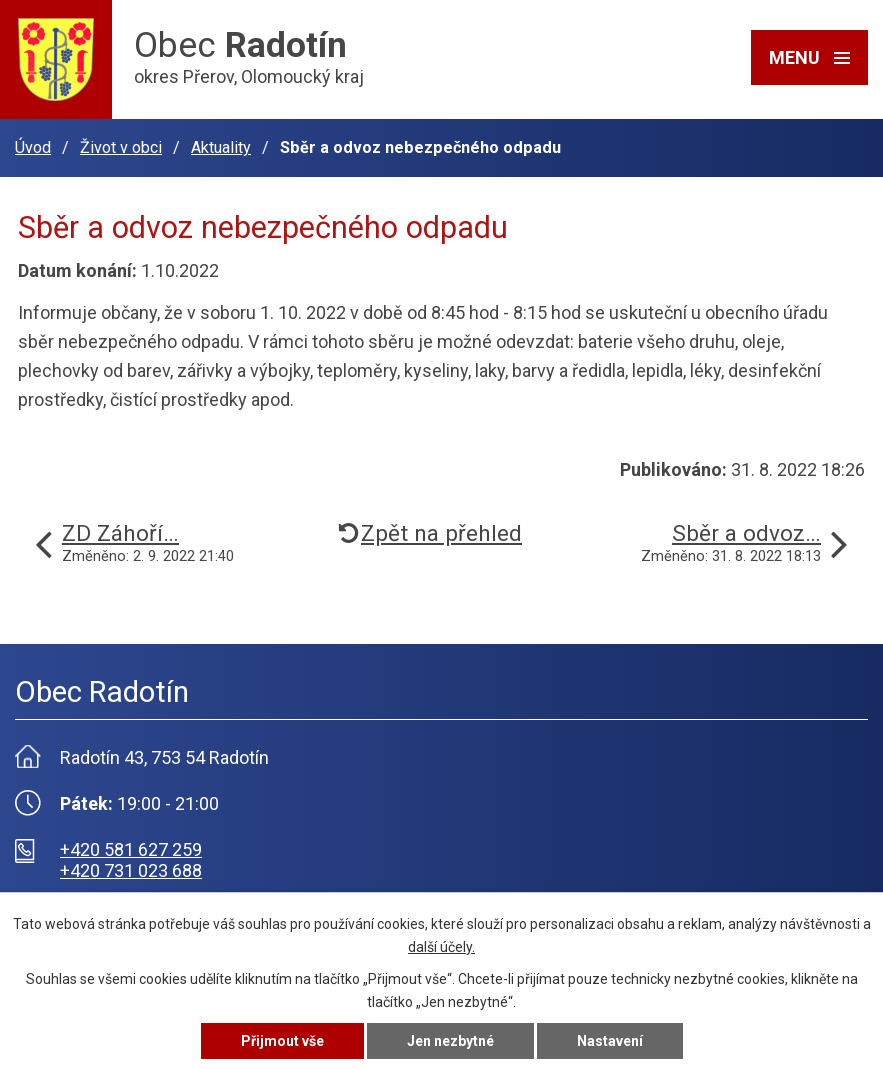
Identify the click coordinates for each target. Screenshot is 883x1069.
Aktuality (221, 147)
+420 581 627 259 (131, 849)
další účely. (441, 947)
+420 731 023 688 (131, 870)
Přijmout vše (282, 1041)
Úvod (33, 147)
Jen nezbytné (450, 1041)
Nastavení (610, 1041)
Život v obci (121, 147)
